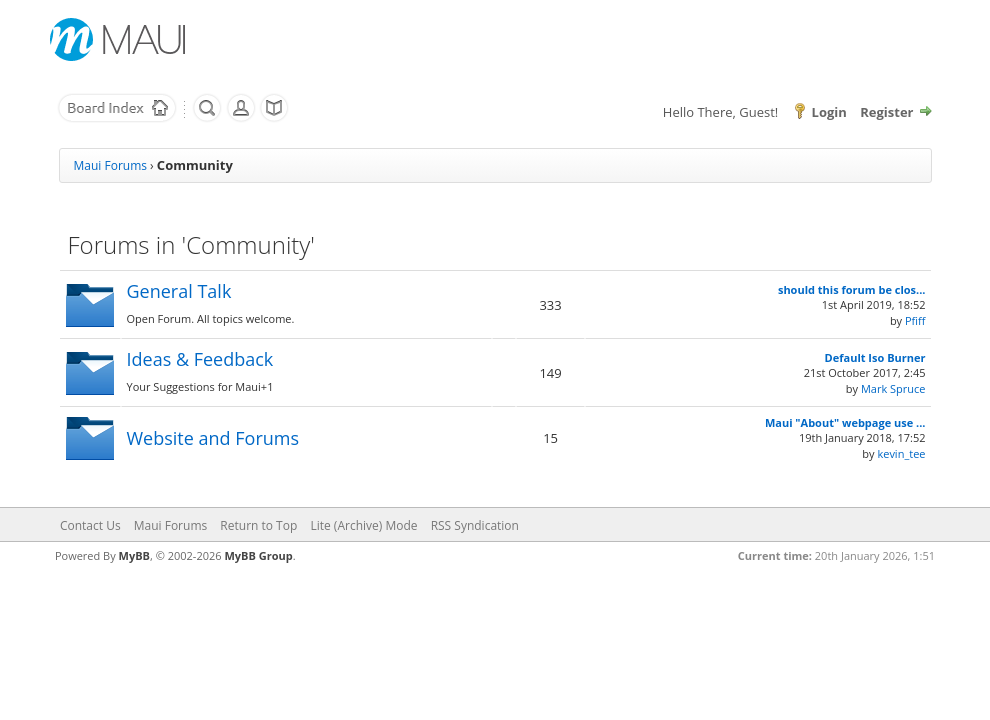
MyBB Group (258, 555)
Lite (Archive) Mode (363, 525)
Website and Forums (213, 438)
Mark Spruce (893, 388)
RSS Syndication (475, 525)
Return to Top (258, 525)
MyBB (134, 555)
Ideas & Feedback (200, 359)
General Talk (179, 291)
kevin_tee (901, 453)
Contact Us (90, 525)
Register (886, 112)
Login (829, 112)
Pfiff (915, 320)
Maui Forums (110, 165)
